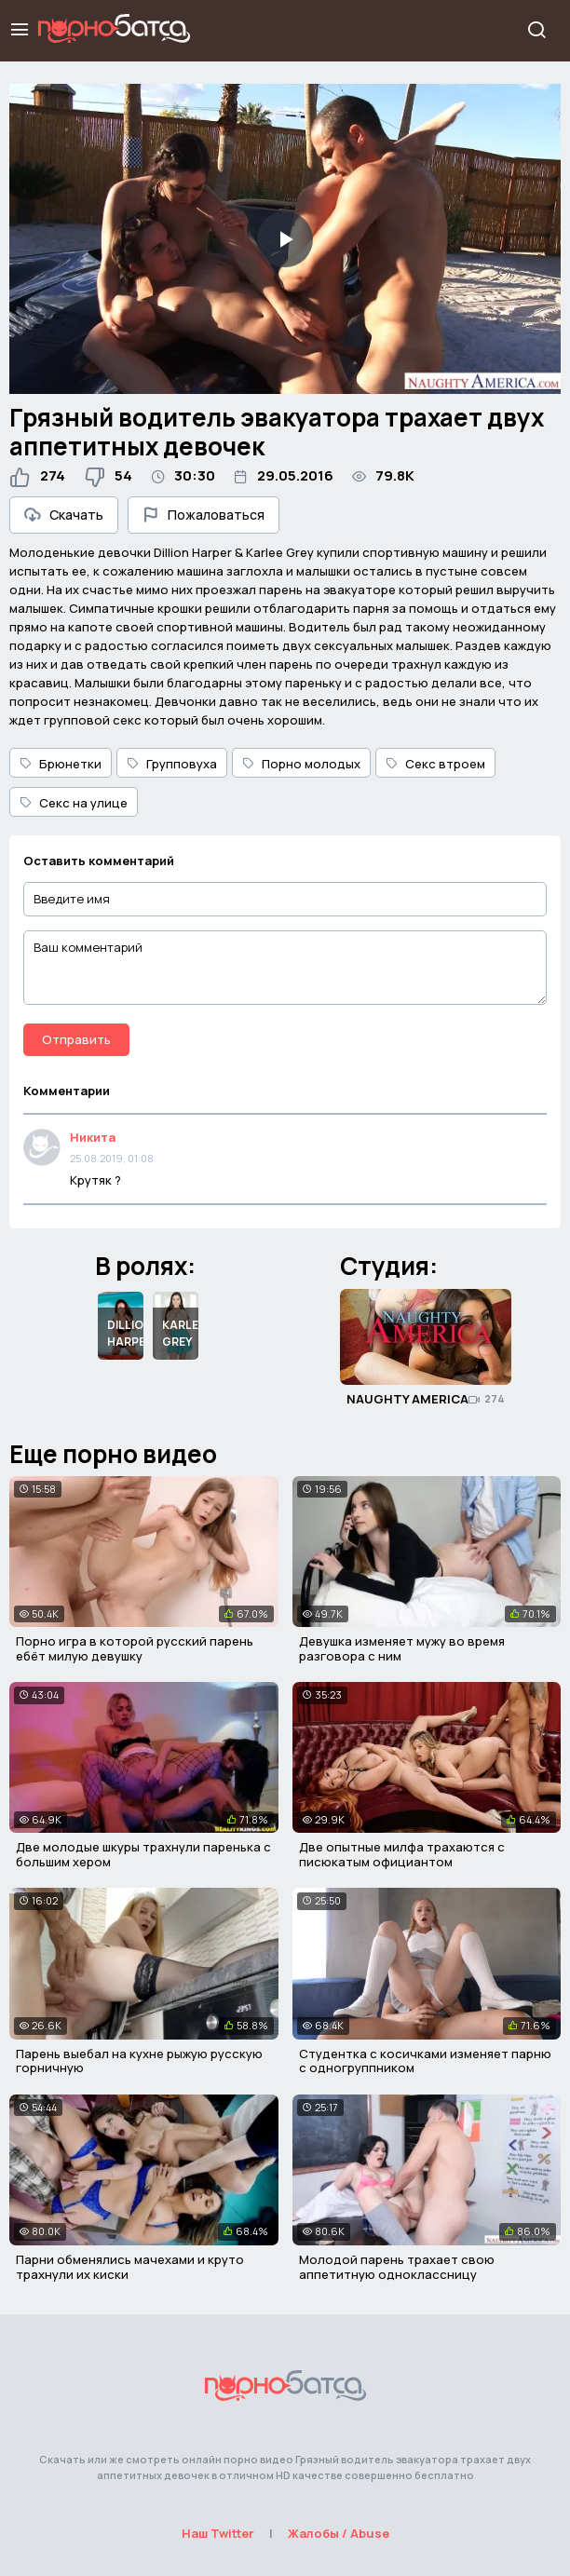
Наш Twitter (218, 2533)
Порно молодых (301, 763)
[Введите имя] (285, 899)
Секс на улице (74, 802)
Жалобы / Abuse (338, 2533)
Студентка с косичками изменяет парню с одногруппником (425, 2061)
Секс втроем (435, 763)
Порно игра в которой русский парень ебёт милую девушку (134, 1648)
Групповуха (172, 763)
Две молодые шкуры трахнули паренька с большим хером (143, 1854)
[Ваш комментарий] (285, 967)
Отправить (76, 1039)
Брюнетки (61, 763)
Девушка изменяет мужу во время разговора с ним (402, 1648)
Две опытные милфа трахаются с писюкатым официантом (402, 1854)
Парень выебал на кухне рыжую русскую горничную (139, 2061)
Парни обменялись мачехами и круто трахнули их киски (130, 2267)
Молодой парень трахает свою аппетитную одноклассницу (397, 2267)
